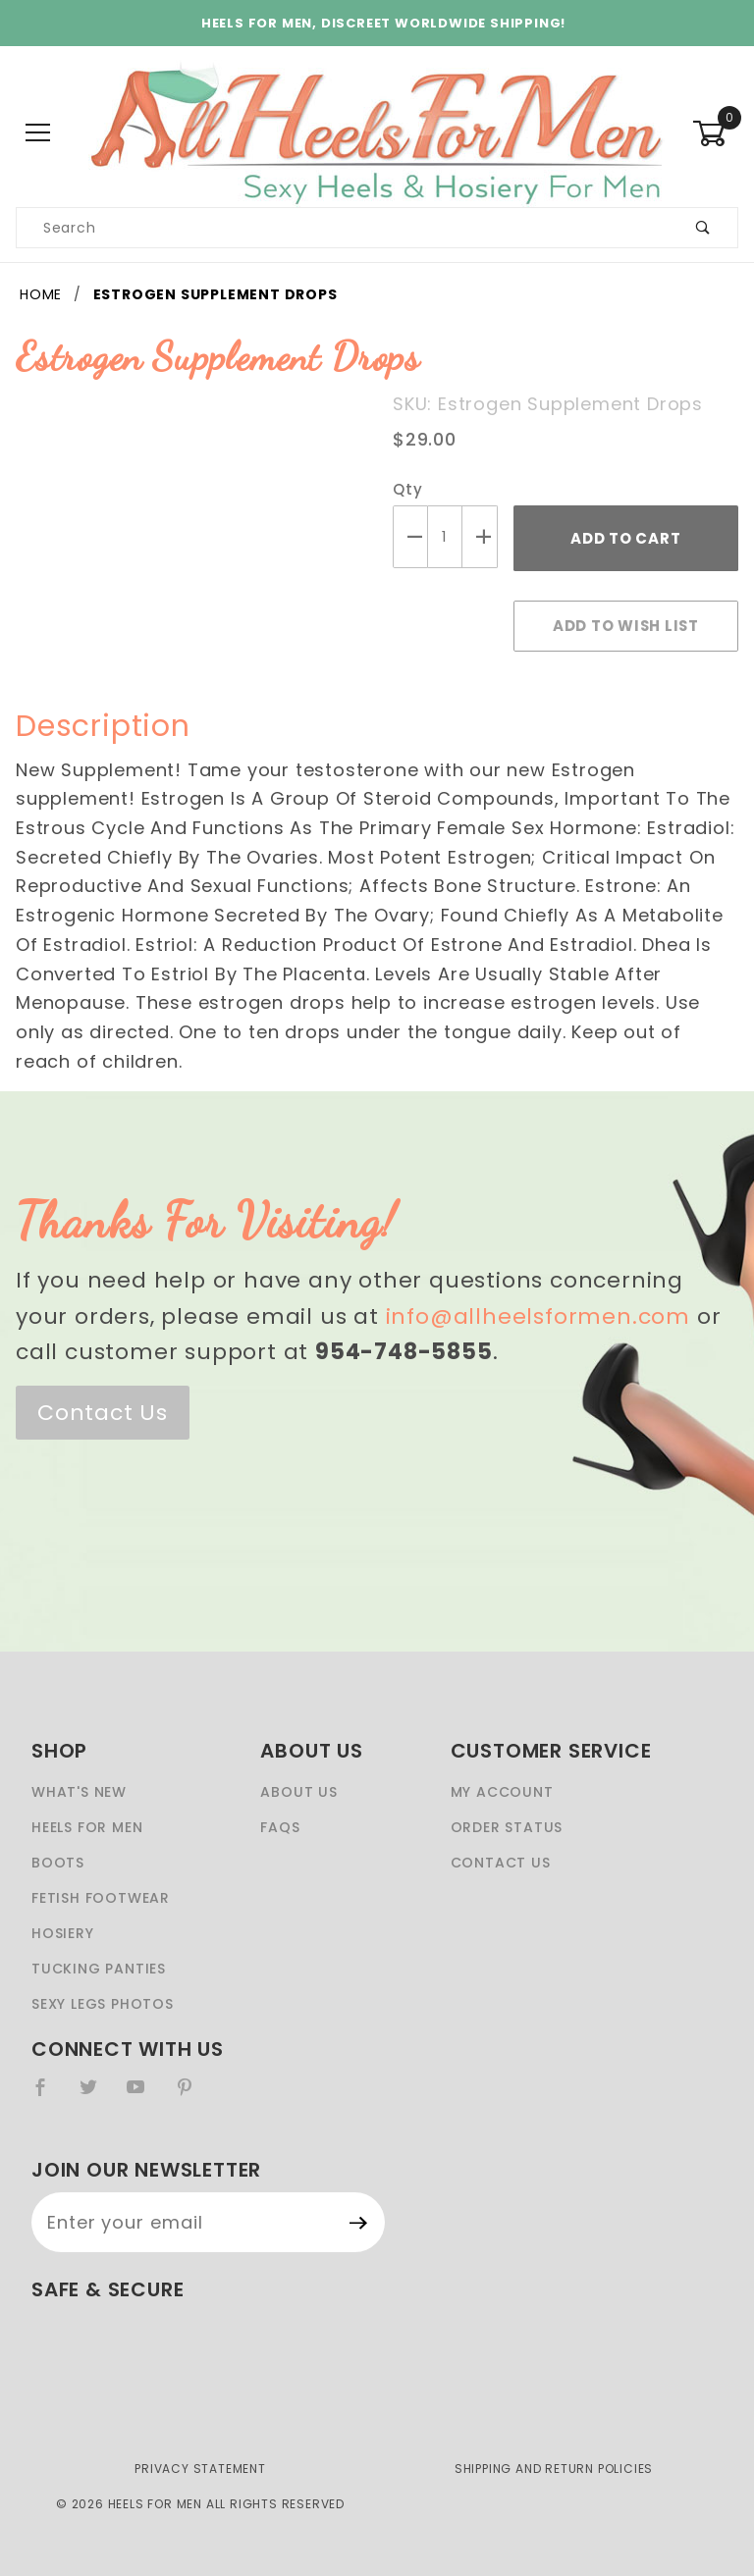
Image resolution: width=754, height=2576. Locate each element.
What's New (79, 1792)
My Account (502, 1792)
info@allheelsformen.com (538, 1316)
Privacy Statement (200, 2468)
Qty (407, 489)
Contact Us (102, 1412)
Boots (57, 1862)
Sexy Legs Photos (102, 2004)
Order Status (507, 1827)
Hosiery (62, 1933)
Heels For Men (86, 1827)
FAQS (279, 1827)
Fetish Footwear (100, 1898)
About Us (298, 1792)
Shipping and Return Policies (554, 2468)
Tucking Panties (98, 1968)
